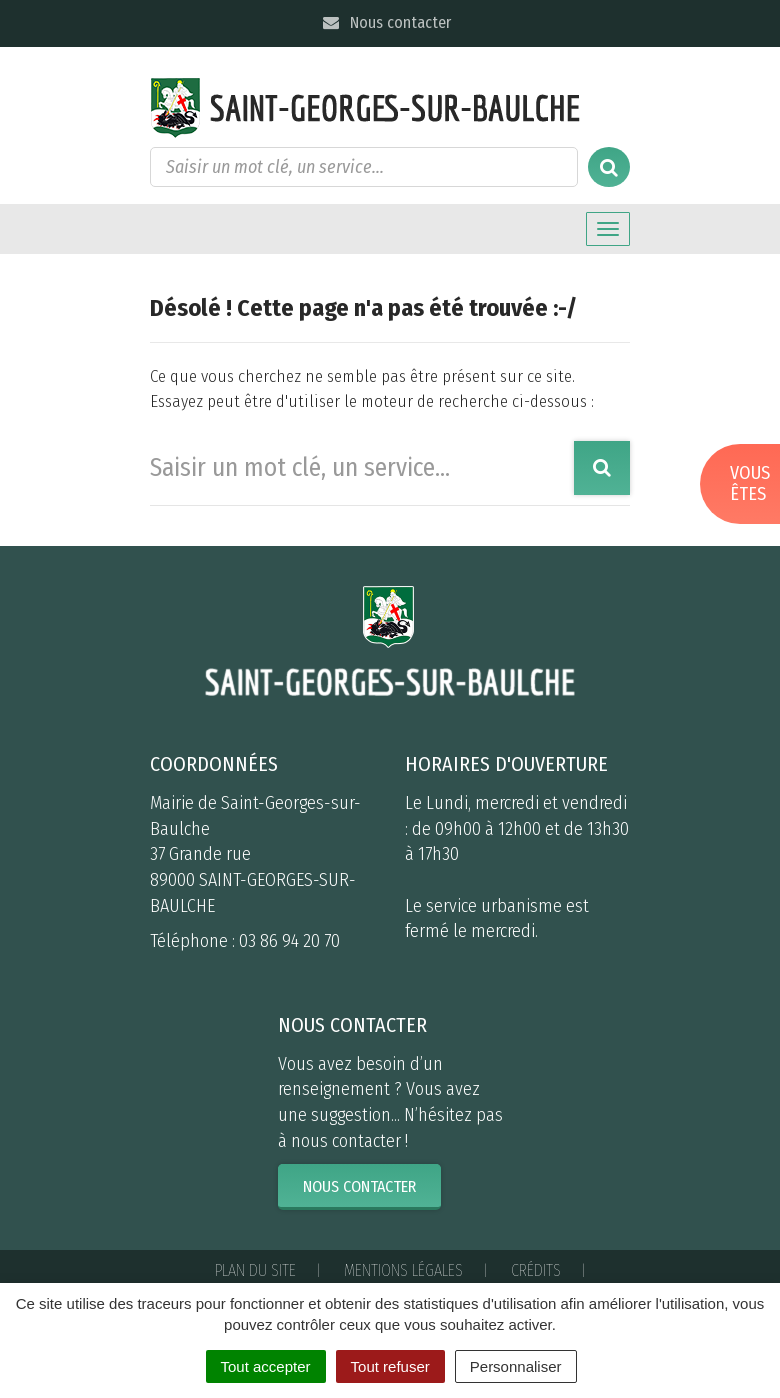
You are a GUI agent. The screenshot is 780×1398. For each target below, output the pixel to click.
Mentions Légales (403, 1270)
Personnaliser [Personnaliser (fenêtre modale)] (516, 1366)
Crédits (536, 1270)
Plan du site (255, 1270)
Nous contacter (385, 22)
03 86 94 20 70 (289, 941)
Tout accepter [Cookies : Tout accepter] (266, 1366)
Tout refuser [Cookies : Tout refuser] (390, 1366)
